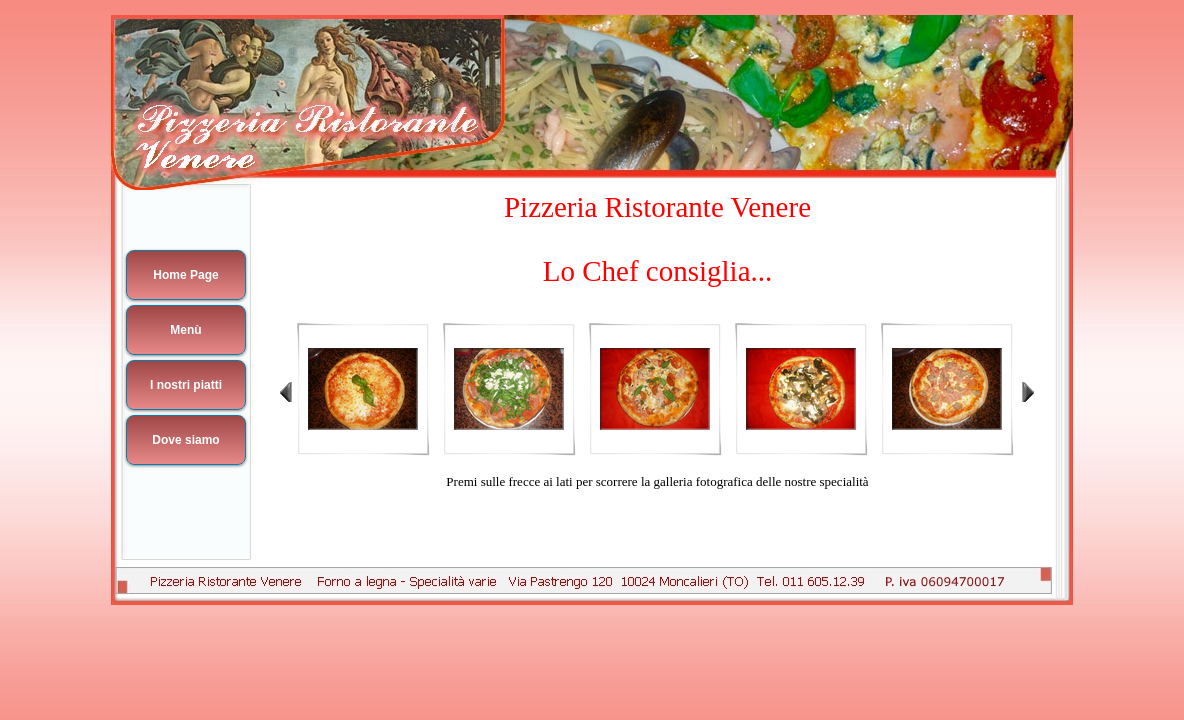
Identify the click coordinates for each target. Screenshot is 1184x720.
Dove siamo (185, 440)
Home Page (185, 275)
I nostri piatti (186, 385)
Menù (185, 330)
